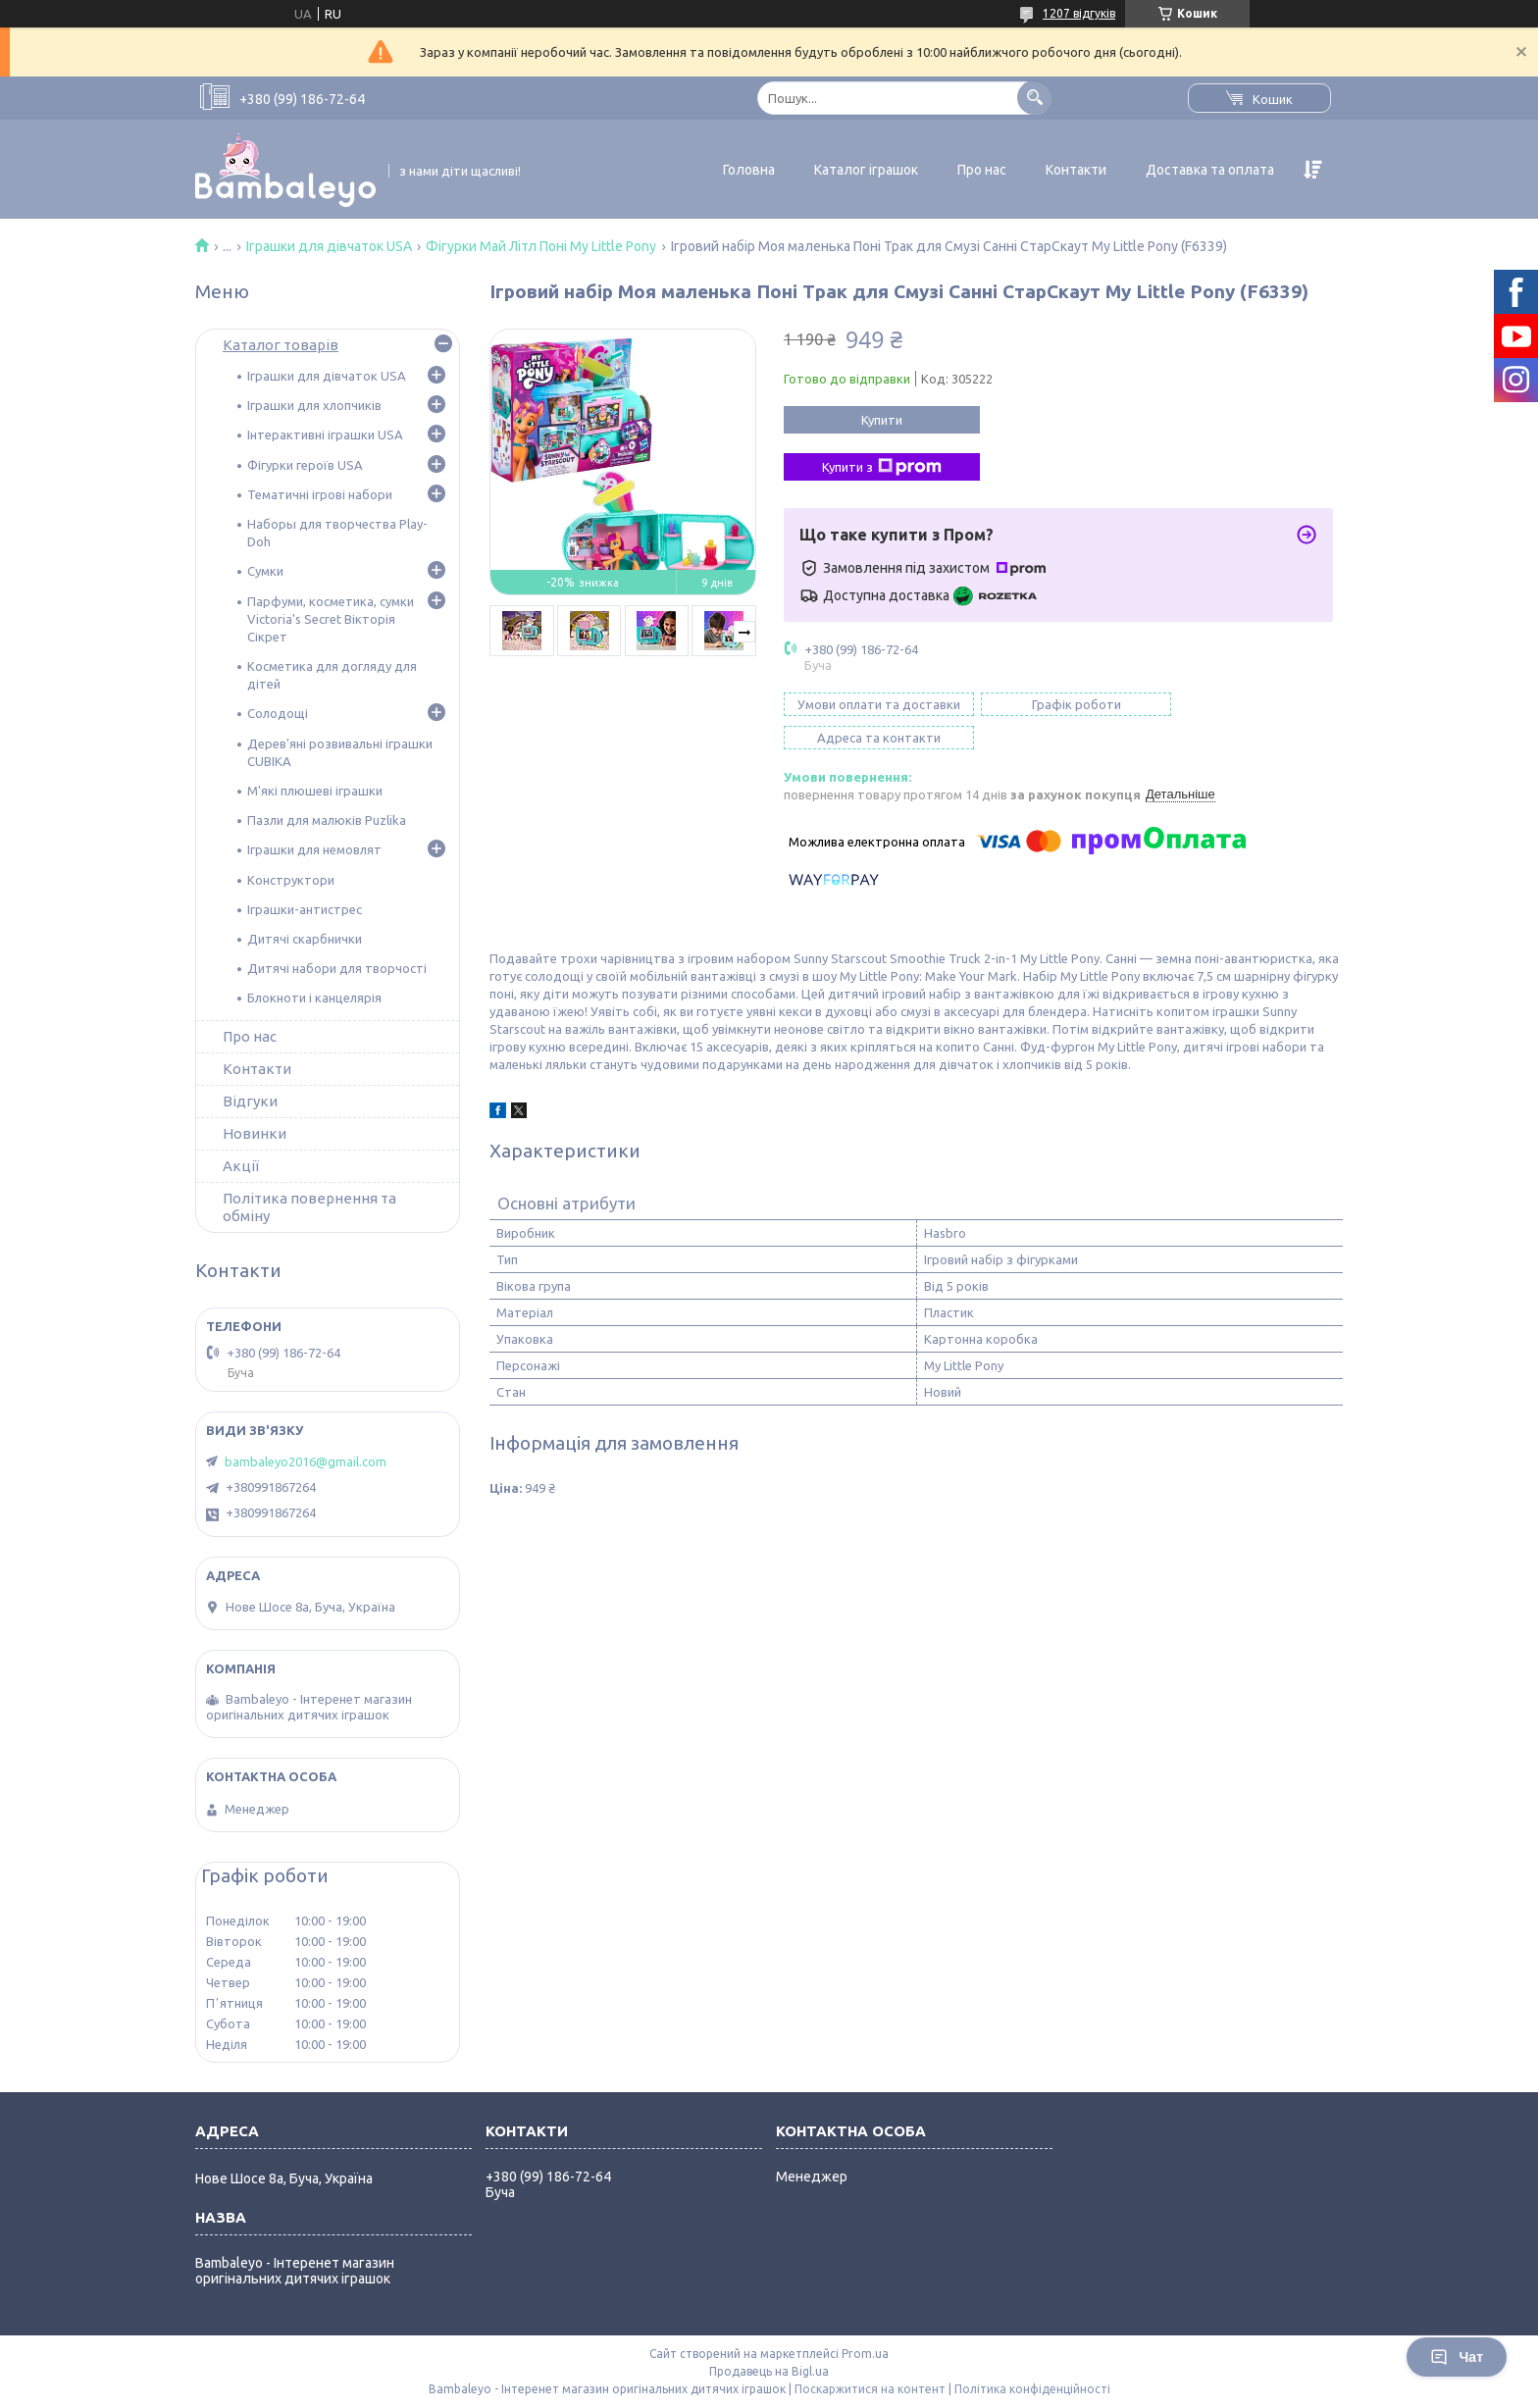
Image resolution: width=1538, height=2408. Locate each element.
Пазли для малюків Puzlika (326, 820)
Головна (749, 170)
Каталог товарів (280, 344)
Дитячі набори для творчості (337, 968)
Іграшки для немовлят (314, 849)
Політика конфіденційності (1032, 2388)
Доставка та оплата (1210, 170)
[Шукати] (1034, 97)
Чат (1456, 2357)
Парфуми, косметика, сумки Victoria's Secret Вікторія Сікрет (330, 618)
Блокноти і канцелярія (314, 997)
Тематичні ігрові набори (319, 494)
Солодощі (277, 713)
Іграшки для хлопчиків (314, 405)
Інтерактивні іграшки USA (325, 434)
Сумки (265, 571)
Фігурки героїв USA (305, 465)
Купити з (882, 467)
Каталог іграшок (866, 170)
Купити (881, 420)
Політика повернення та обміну (309, 1207)
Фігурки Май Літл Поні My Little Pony (541, 246)
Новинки (254, 1133)
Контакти (1076, 170)
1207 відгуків (1079, 13)
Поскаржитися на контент (870, 2388)
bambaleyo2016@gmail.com (305, 1461)
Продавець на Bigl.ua (769, 2371)
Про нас (981, 170)
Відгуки (250, 1101)
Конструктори (290, 880)
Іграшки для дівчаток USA (329, 246)
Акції (241, 1165)
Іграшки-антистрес (304, 909)
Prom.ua (865, 2353)
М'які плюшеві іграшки (315, 790)
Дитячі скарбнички (304, 939)
